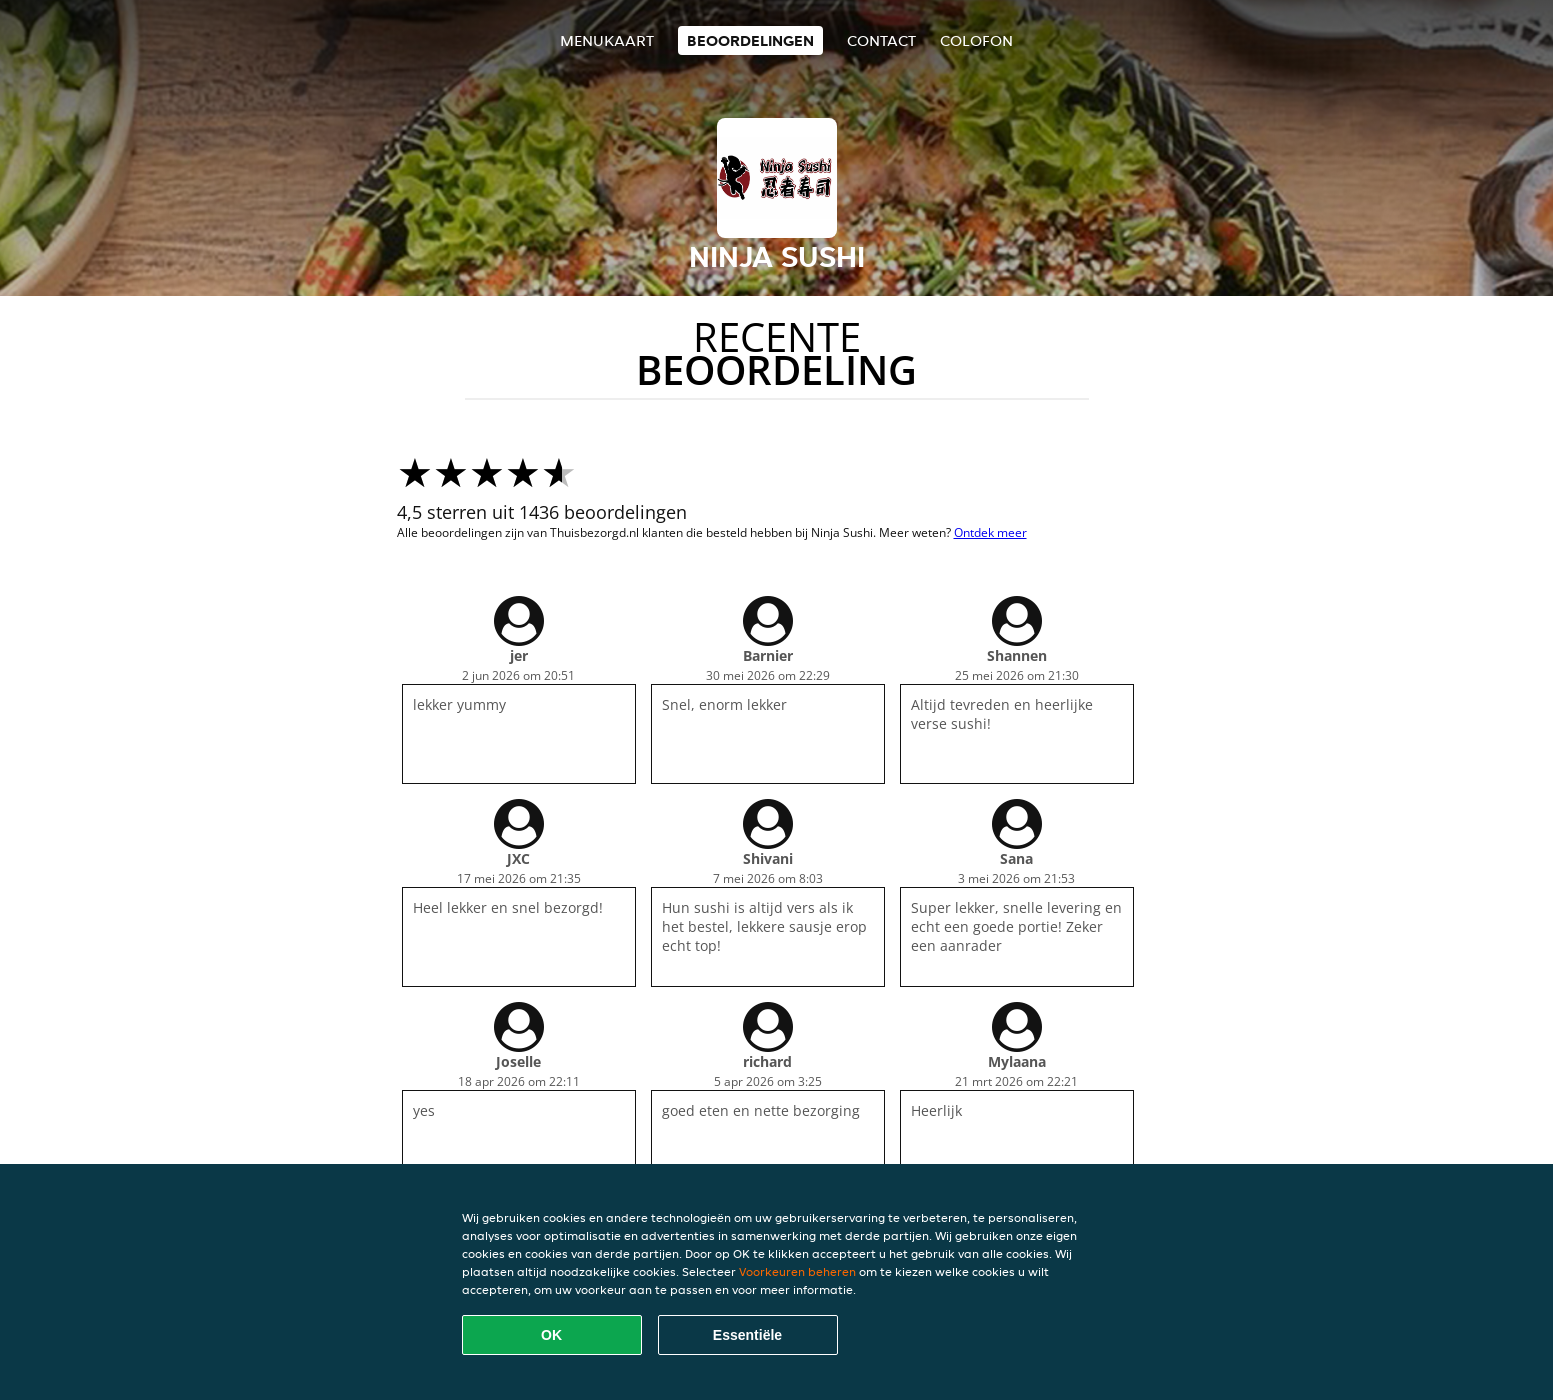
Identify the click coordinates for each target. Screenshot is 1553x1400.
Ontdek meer (990, 532)
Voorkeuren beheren (797, 1271)
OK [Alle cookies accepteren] (551, 1335)
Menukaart (607, 40)
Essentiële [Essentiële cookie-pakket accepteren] (747, 1335)
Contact (881, 40)
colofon (976, 40)
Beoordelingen (750, 40)
